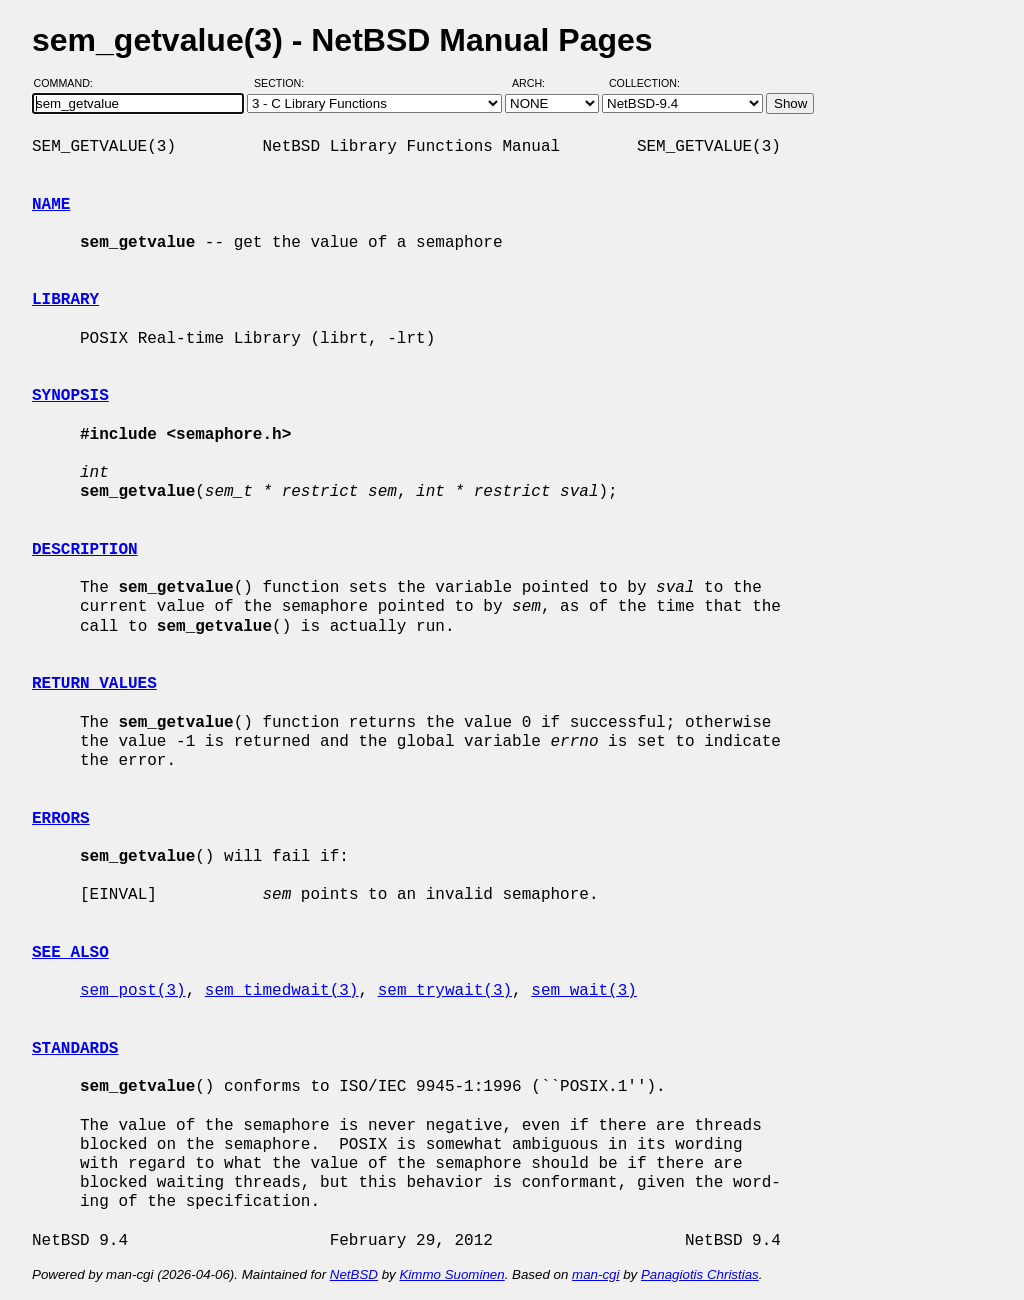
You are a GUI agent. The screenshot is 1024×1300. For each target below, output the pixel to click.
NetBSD (354, 1274)
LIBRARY (65, 300)
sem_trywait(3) (445, 991)
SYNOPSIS (70, 396)
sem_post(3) (133, 991)
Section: (283, 83)
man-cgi (595, 1274)
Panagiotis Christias (700, 1274)
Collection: (644, 83)
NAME (51, 205)
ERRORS (61, 819)
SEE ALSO (70, 953)
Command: (69, 83)
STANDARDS (75, 1049)
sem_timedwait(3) (282, 991)
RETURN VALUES (94, 684)
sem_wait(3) (584, 991)
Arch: (537, 83)
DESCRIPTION (85, 550)
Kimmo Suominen (451, 1274)
